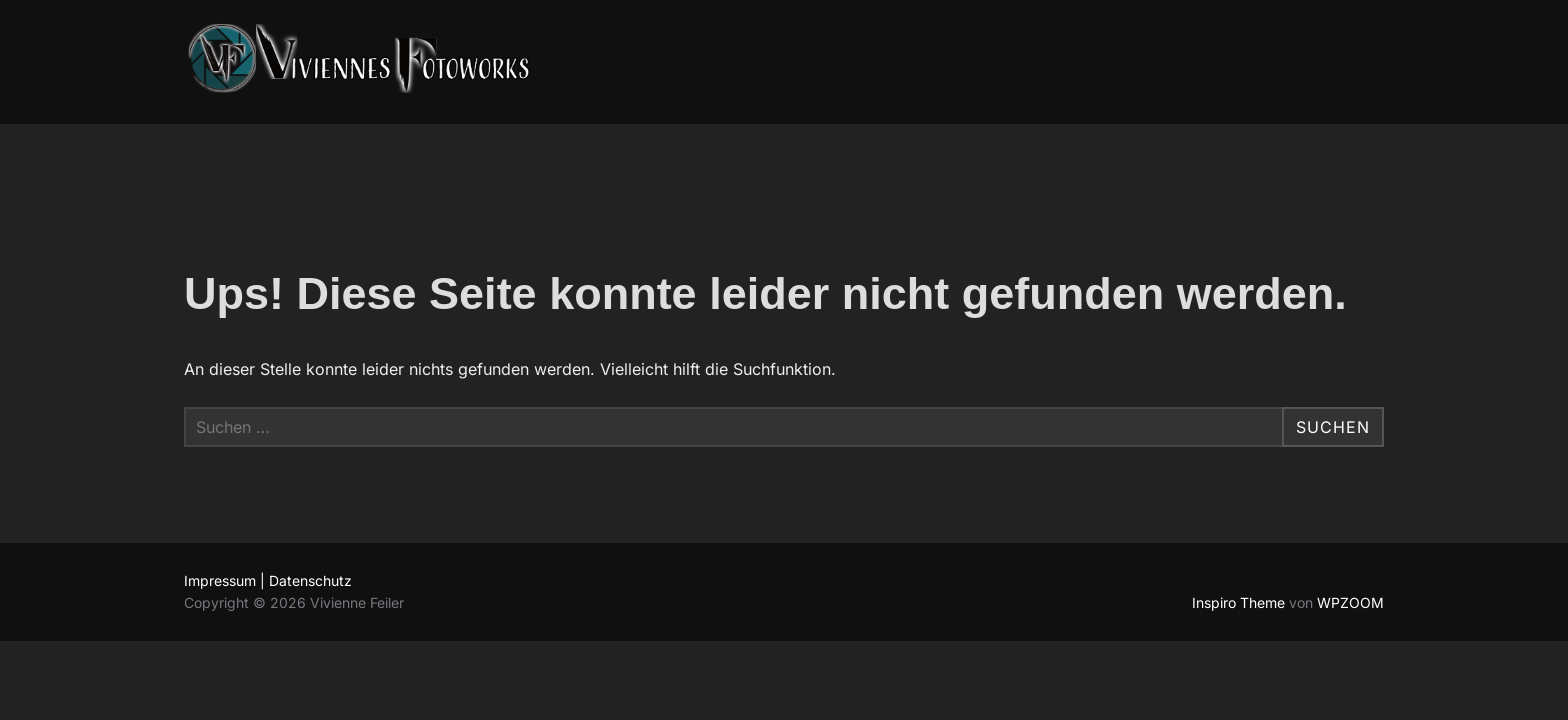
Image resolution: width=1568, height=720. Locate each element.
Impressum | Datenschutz (268, 580)
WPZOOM (1350, 602)
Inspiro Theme (1238, 602)
